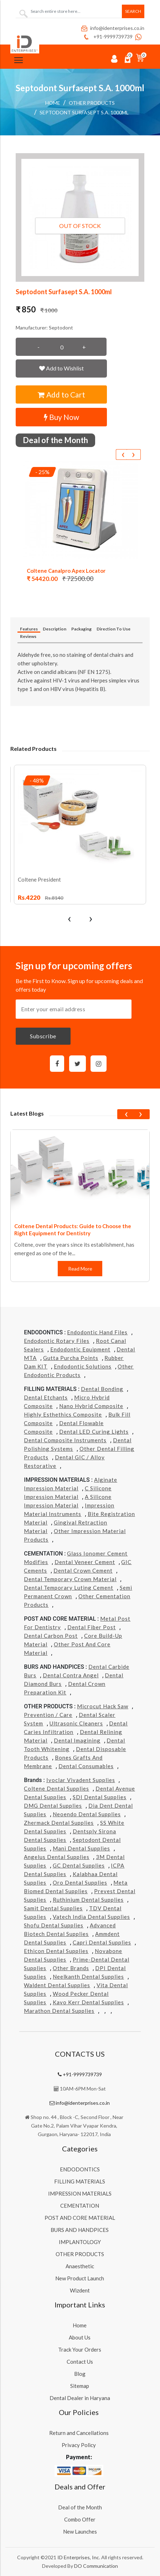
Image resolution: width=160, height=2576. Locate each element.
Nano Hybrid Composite (91, 1406)
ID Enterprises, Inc (78, 2557)
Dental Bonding (102, 1389)
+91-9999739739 (107, 36)
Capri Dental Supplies (102, 1942)
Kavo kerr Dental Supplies (88, 2002)
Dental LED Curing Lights (94, 1431)
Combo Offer (80, 2519)
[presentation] (123, 454)
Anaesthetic (80, 2266)
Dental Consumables (86, 1766)
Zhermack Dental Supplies (59, 1822)
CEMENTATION (79, 2205)
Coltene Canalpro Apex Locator (66, 570)
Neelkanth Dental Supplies (88, 1976)
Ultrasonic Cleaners (76, 1723)
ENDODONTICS (80, 2169)
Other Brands (71, 1968)
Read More (80, 1269)
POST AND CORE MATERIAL (80, 2217)
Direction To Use (113, 629)
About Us (80, 2337)
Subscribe (43, 1036)
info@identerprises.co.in (112, 28)
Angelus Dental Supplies (56, 1857)
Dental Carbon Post (51, 1635)
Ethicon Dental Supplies (56, 1951)
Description (54, 629)
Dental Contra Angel (71, 1675)
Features (29, 629)
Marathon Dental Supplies (59, 2011)
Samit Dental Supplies (53, 1908)
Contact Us (80, 2361)
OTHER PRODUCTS (92, 103)
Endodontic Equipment (80, 1349)
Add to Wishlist (61, 368)
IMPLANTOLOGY (80, 2242)
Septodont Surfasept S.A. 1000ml (84, 112)
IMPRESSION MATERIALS (80, 2193)
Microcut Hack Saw (102, 1706)
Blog (80, 2373)
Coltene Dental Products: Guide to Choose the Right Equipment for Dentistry (72, 1229)
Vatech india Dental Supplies (91, 1916)
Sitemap (79, 2386)
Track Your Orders (79, 2349)
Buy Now (61, 416)
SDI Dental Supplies (100, 1797)
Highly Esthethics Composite (63, 1414)
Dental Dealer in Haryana (80, 2398)
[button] (80, 217)
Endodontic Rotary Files (56, 1341)
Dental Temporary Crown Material (70, 1579)
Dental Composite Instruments (65, 1440)
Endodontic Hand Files (97, 1332)
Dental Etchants (46, 1397)
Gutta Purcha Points (70, 1358)
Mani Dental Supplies (81, 1848)
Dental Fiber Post (91, 1627)
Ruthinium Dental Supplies (88, 1899)
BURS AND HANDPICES (80, 2230)
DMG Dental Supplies (53, 1805)
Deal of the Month (80, 2507)
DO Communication (96, 2566)
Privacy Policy (79, 2445)
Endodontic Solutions (83, 1366)
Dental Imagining (77, 1740)
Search (133, 11)
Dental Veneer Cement (85, 1562)
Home (52, 103)
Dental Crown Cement (83, 1570)
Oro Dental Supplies (80, 1882)
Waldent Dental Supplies (57, 1985)
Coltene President (39, 879)
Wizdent (80, 2290)
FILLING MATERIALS (79, 2181)
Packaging (81, 629)
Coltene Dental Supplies (56, 1788)
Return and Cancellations (79, 2433)
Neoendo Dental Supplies (87, 1814)
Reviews (28, 636)
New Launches (80, 2531)
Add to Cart (61, 394)
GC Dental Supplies (79, 1865)
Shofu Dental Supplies (53, 1925)
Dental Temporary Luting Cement (68, 1587)
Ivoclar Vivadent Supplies (80, 1780)
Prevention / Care (48, 1715)
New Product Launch (79, 2278)
